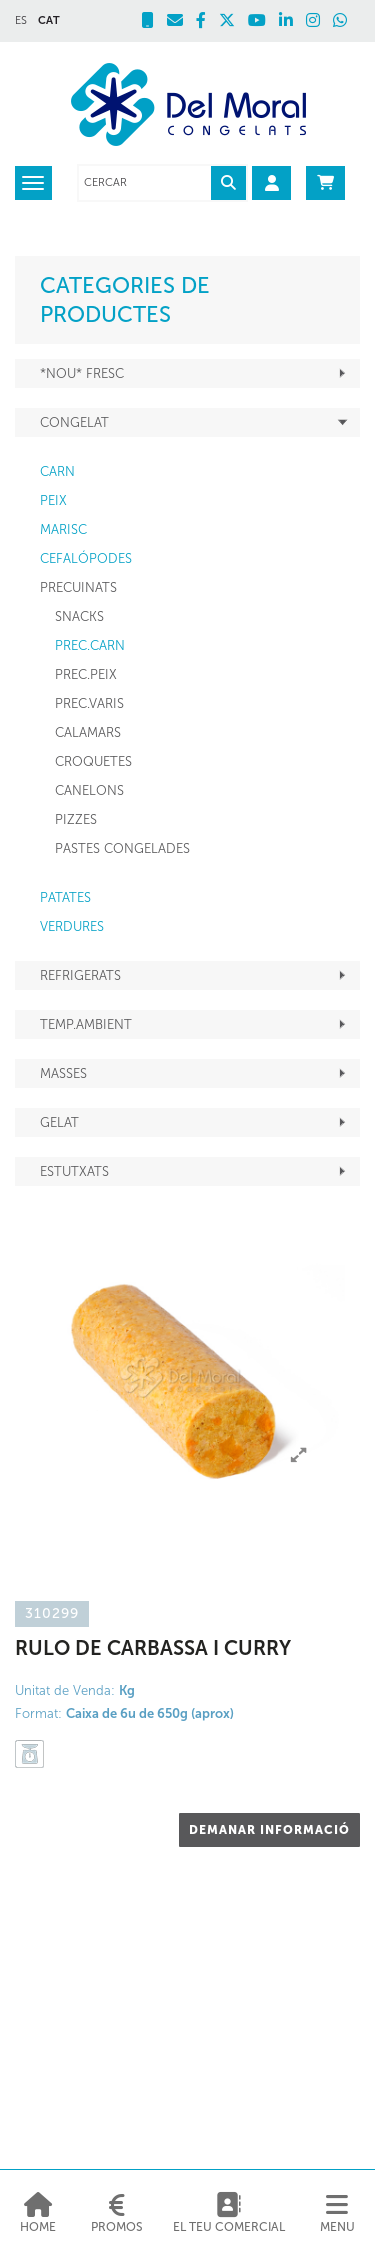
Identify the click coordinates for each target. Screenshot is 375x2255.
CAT (49, 20)
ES (21, 20)
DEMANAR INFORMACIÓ (269, 1830)
